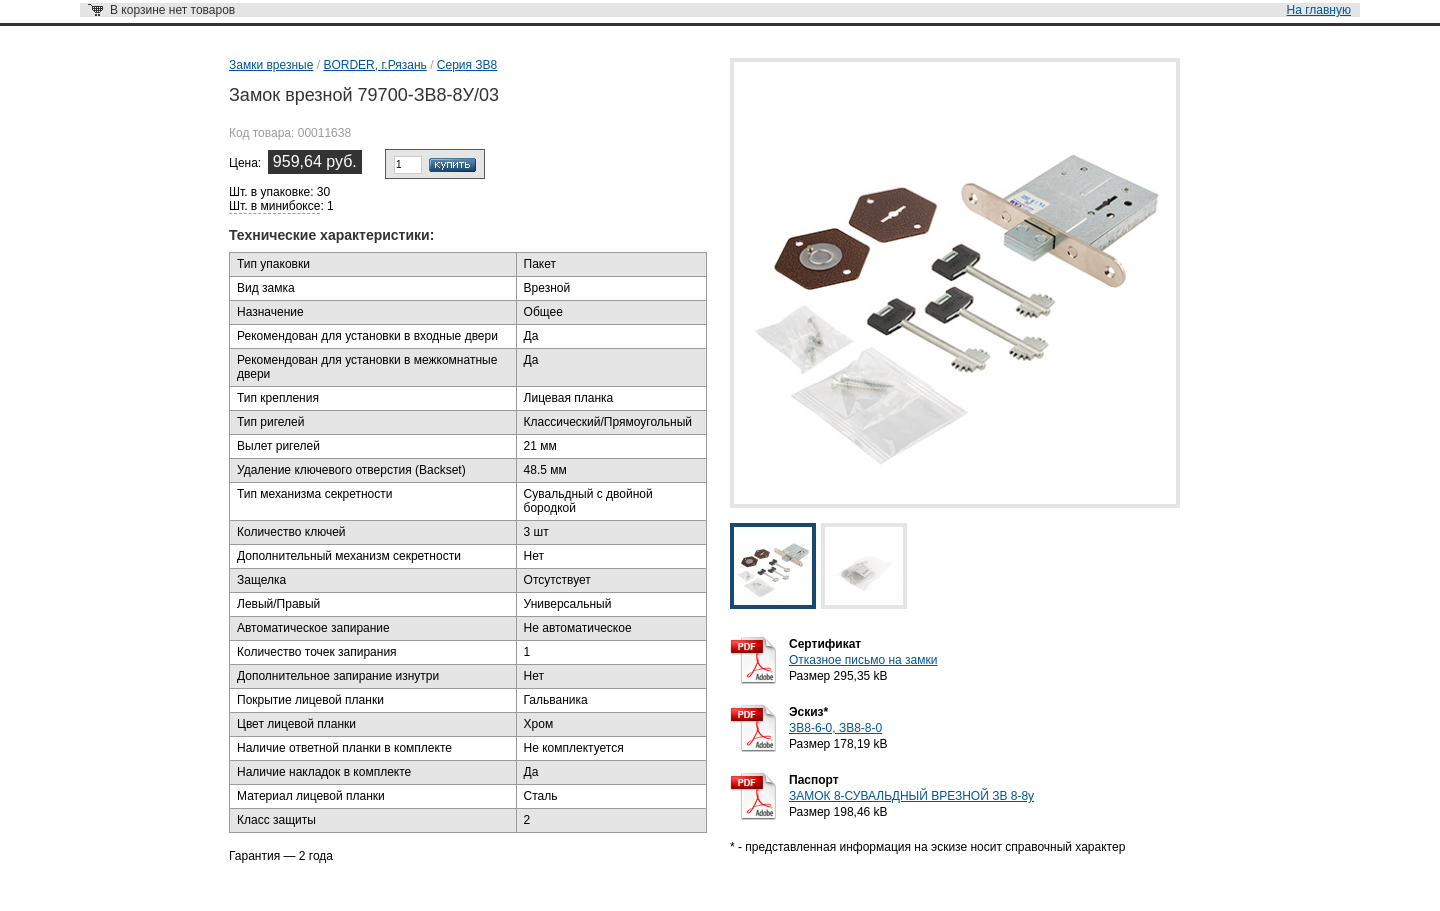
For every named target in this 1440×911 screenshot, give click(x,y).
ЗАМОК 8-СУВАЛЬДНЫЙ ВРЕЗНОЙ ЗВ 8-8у (911, 796)
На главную (1319, 10)
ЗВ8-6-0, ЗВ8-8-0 (835, 728)
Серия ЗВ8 (467, 65)
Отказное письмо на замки (863, 660)
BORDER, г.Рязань (374, 65)
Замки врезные (271, 65)
